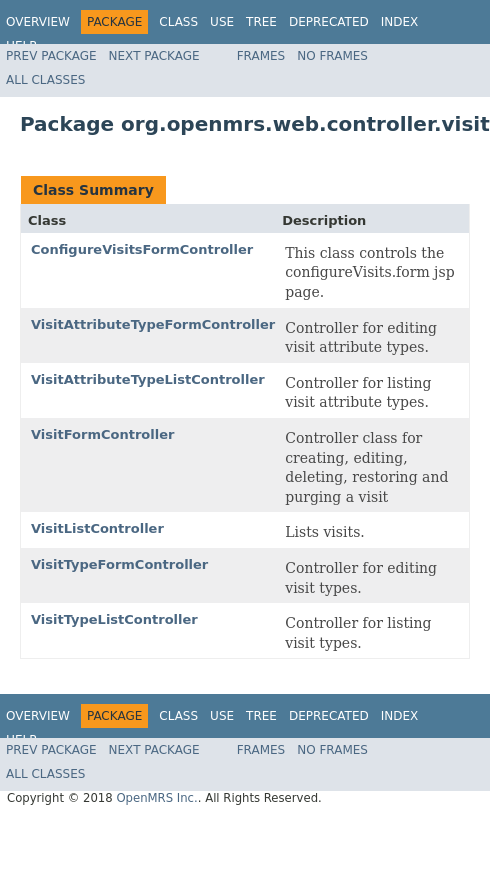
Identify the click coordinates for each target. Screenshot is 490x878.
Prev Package (51, 56)
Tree (261, 22)
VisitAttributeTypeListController (148, 379)
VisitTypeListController (114, 619)
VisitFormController (102, 434)
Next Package (154, 56)
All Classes (45, 80)
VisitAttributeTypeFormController (153, 324)
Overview (38, 22)
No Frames (332, 56)
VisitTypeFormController (119, 564)
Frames (261, 56)
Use (222, 22)
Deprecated (329, 22)
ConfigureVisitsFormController (142, 249)
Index (400, 22)
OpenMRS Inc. (156, 798)
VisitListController (97, 528)
